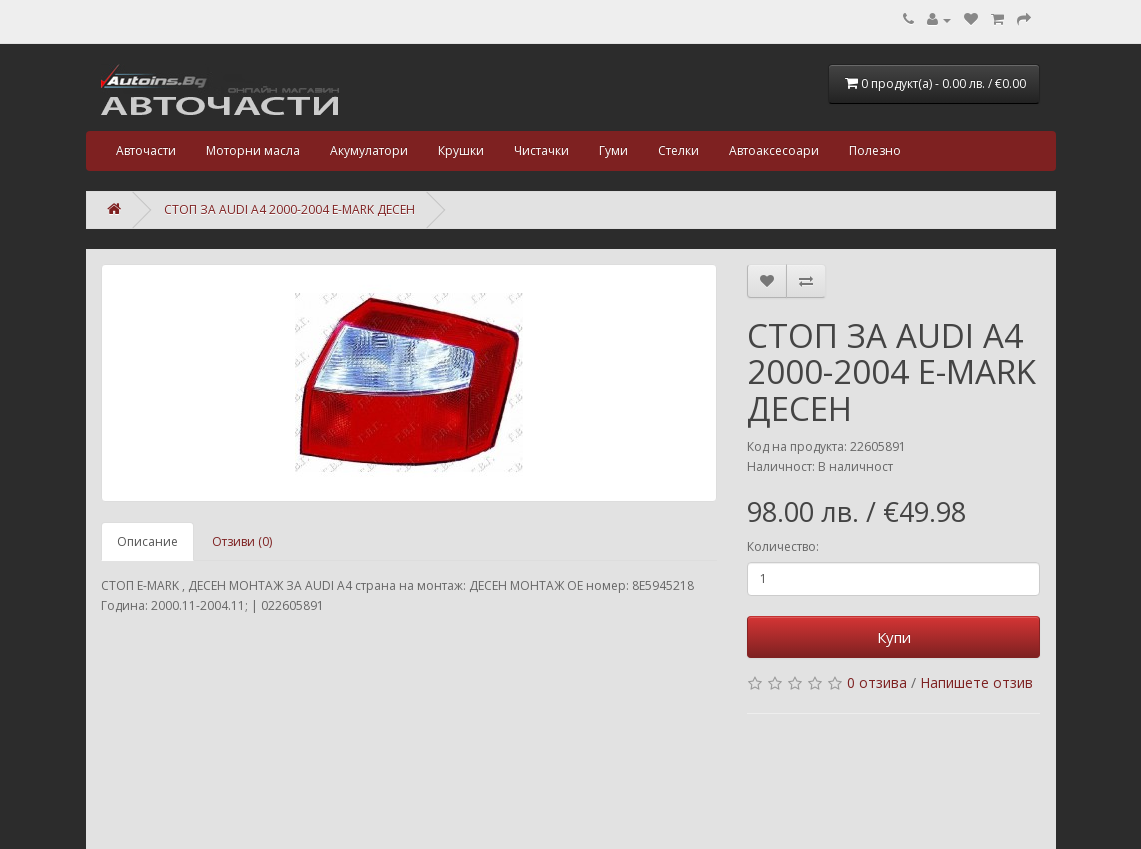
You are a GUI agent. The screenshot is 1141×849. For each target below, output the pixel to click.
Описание (147, 541)
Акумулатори (369, 150)
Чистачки (541, 150)
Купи (894, 637)
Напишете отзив (976, 682)
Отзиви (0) (242, 541)
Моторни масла (253, 150)
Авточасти (146, 150)
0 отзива (877, 682)
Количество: (783, 546)
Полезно (875, 150)
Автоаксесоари (774, 150)
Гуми (613, 150)
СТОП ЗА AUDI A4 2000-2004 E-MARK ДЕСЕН (289, 209)
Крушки (461, 150)
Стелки (678, 150)
